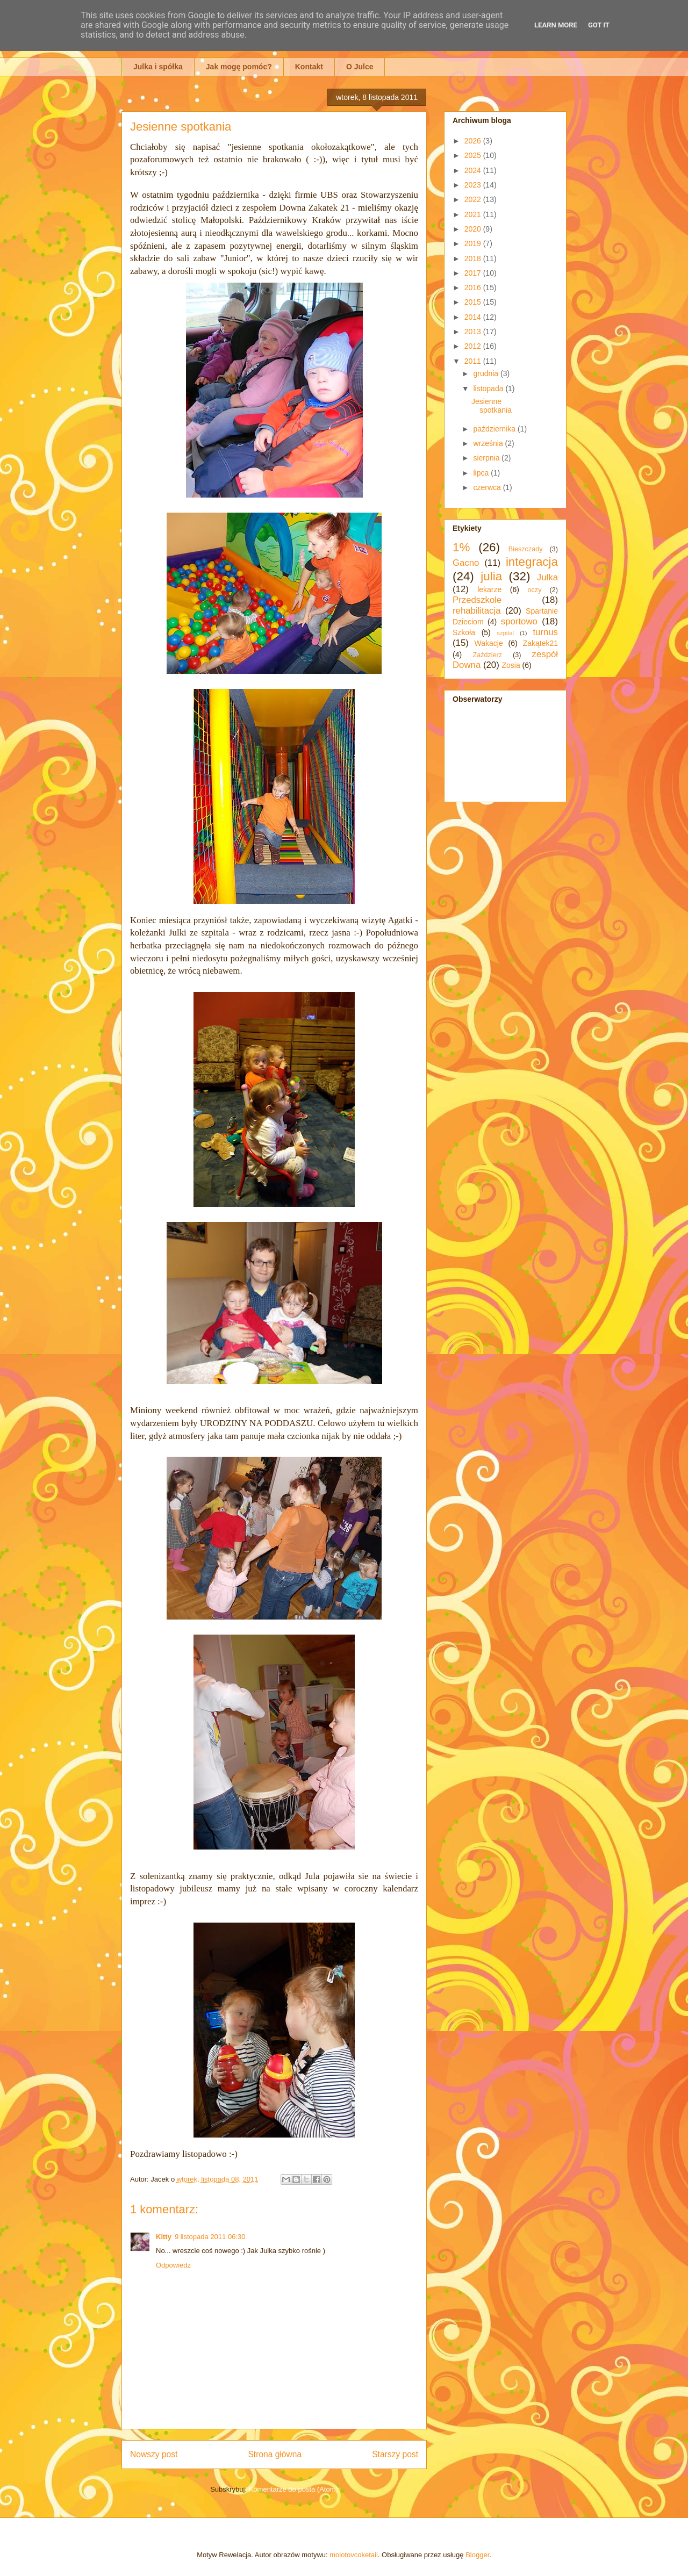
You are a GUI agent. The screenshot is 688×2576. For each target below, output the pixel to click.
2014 (473, 317)
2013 (473, 331)
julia (491, 576)
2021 (473, 214)
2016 (473, 287)
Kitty (163, 2237)
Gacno (466, 563)
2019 (473, 243)
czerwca (488, 487)
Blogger (477, 2555)
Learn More (555, 25)
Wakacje (489, 643)
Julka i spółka (158, 66)
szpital (505, 633)
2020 (473, 229)
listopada (489, 388)
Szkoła (464, 632)
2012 (473, 346)
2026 (473, 140)
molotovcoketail (353, 2555)
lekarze (489, 589)
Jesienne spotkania (491, 406)
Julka (547, 577)
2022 (473, 199)
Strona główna (275, 2454)
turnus (545, 632)
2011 (473, 361)
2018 (473, 258)
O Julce (360, 66)
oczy (535, 590)
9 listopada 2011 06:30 (210, 2237)
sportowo (519, 621)
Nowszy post (153, 2454)
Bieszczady (525, 549)
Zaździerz (488, 655)
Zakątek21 (540, 643)
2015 (473, 302)
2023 (473, 185)
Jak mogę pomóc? (239, 66)
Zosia (510, 665)
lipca (482, 473)
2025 (473, 155)
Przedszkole (477, 600)
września (489, 443)
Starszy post (395, 2454)
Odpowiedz (173, 2265)
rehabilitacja (477, 611)
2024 (473, 170)
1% (461, 547)
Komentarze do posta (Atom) (293, 2489)
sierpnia (487, 458)
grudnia (486, 373)
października (495, 428)
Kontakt (309, 66)
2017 (473, 273)
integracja (532, 562)
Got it (599, 25)
